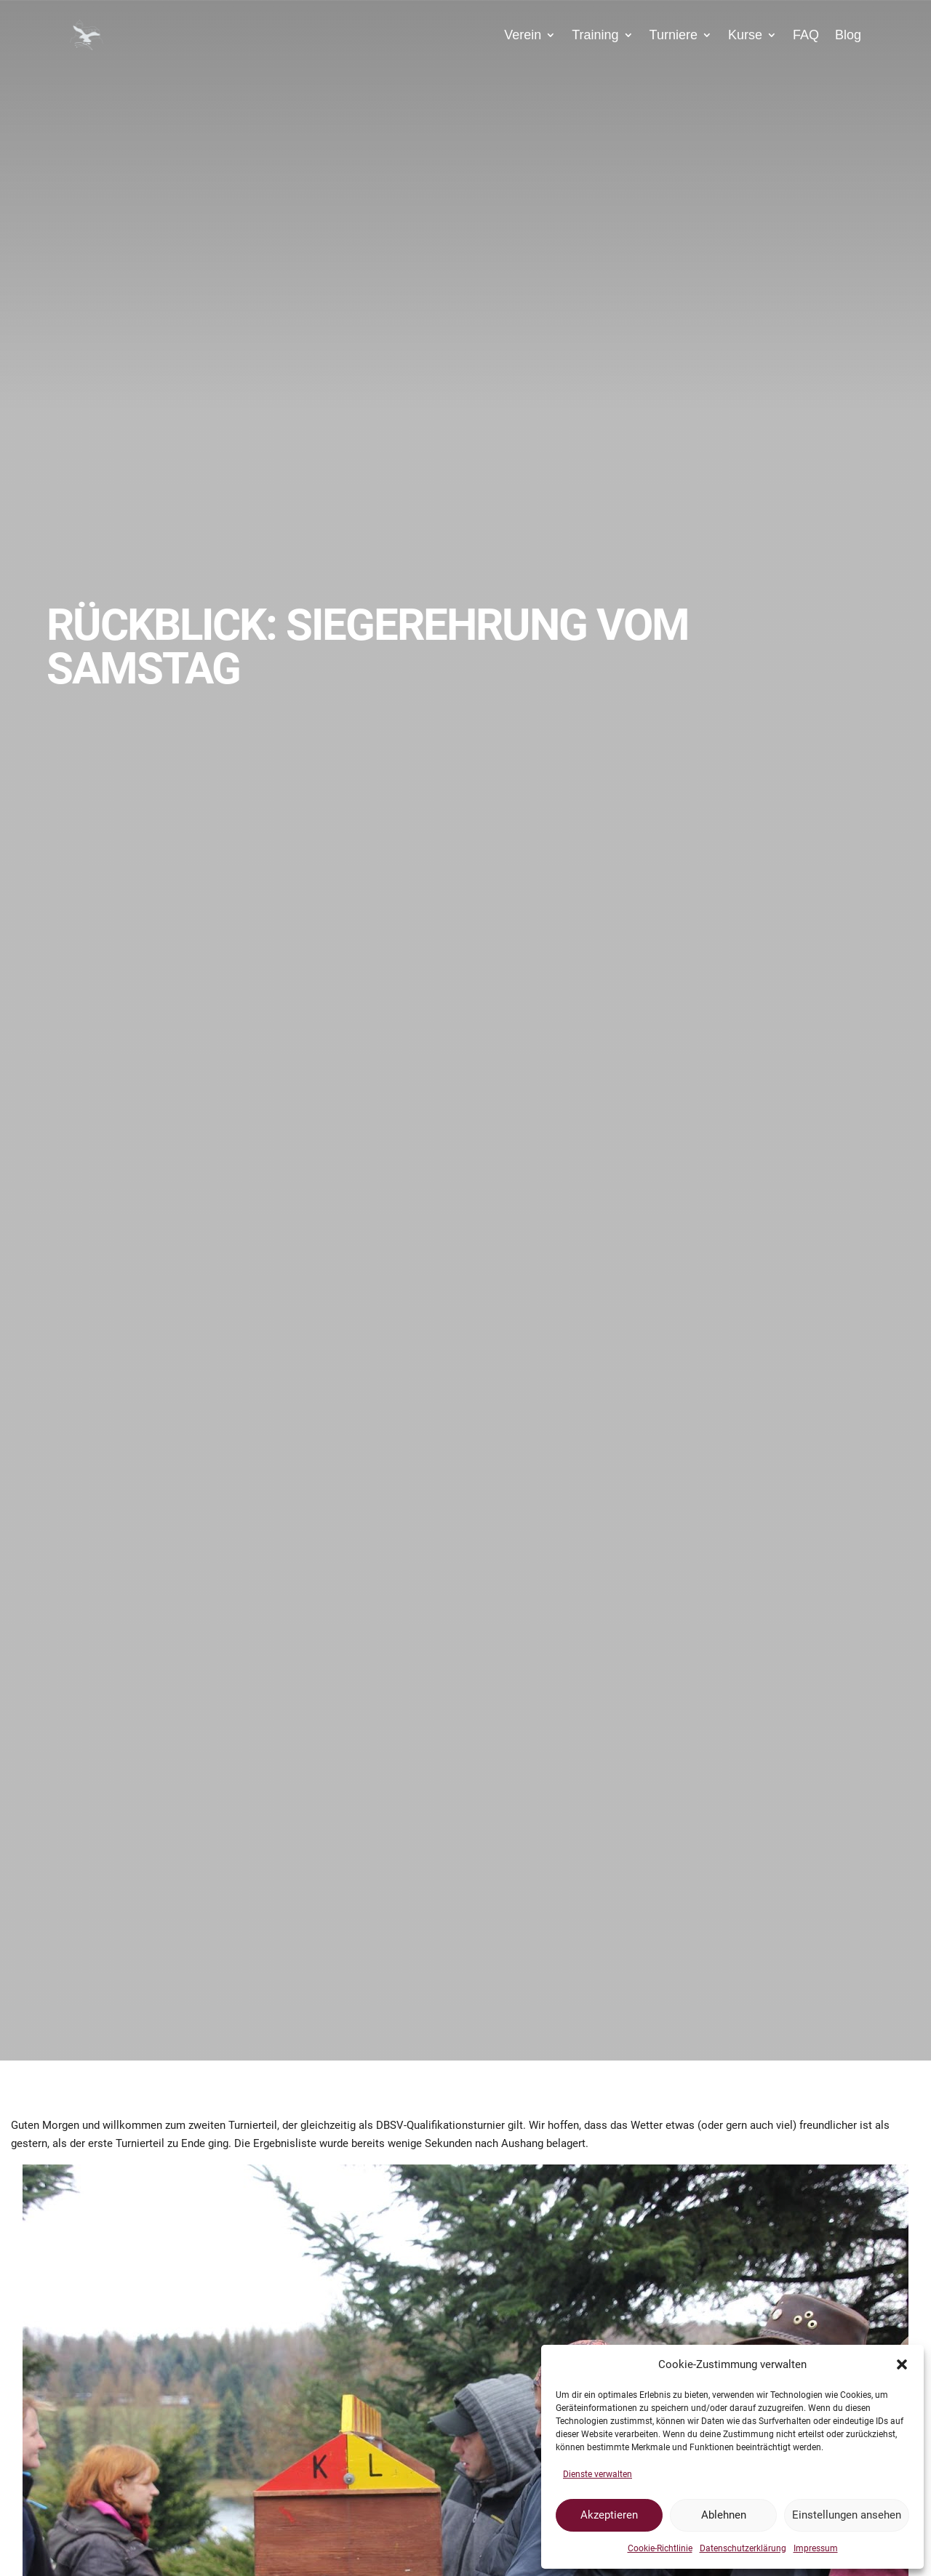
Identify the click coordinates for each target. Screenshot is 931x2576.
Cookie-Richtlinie (660, 2548)
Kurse (745, 35)
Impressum (816, 2548)
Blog (848, 35)
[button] (902, 2364)
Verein (522, 35)
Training (595, 35)
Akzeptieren (609, 2514)
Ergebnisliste (284, 2143)
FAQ (806, 35)
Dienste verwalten (597, 2474)
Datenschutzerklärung (743, 2548)
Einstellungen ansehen (846, 2514)
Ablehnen (723, 2514)
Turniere (674, 35)
